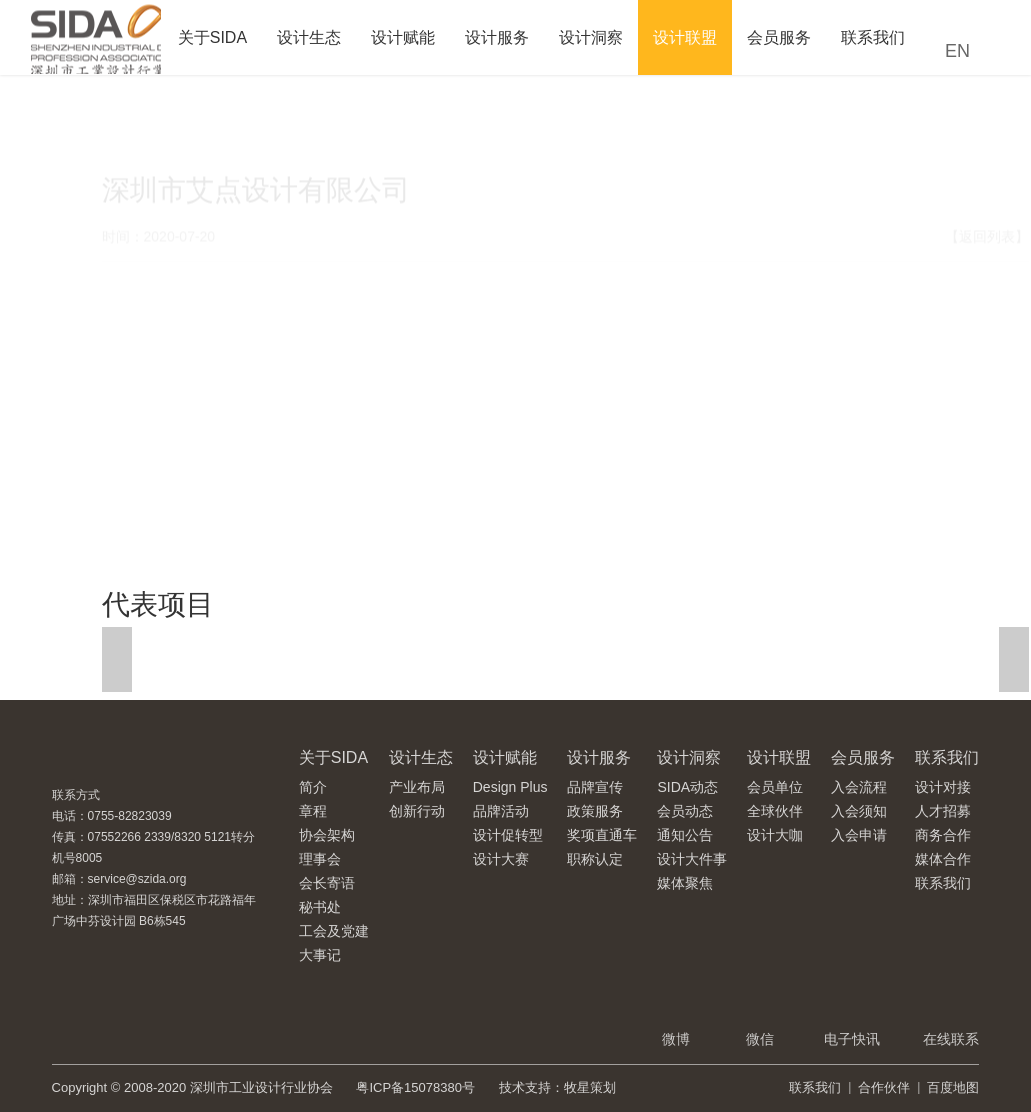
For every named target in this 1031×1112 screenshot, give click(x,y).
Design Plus (510, 787)
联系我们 (873, 37)
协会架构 (327, 835)
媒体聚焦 (685, 883)
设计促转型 (508, 835)
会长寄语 (327, 883)
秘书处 (320, 907)
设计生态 (309, 37)
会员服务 (779, 37)
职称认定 (595, 859)
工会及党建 (334, 931)
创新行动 (417, 811)
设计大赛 (501, 859)
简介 (313, 787)
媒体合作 (943, 859)
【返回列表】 (987, 183)
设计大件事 (692, 859)
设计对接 (943, 787)
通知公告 (685, 835)
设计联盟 (685, 37)
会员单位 (775, 787)
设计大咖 (775, 835)
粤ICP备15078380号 (415, 1087)
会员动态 (685, 811)
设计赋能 (403, 37)
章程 (313, 811)
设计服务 (497, 37)
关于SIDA (212, 37)
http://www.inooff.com (210, 472)
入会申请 (859, 835)
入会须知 (859, 811)
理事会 (320, 859)
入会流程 (859, 787)
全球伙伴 (775, 811)
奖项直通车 (602, 835)
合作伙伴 (884, 1087)
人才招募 (943, 811)
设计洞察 (591, 37)
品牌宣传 (595, 787)
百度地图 (953, 1087)
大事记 (320, 955)
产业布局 (417, 787)
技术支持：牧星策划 (557, 1087)
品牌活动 (501, 811)
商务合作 (943, 835)
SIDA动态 (687, 787)
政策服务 (595, 811)
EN (957, 51)
